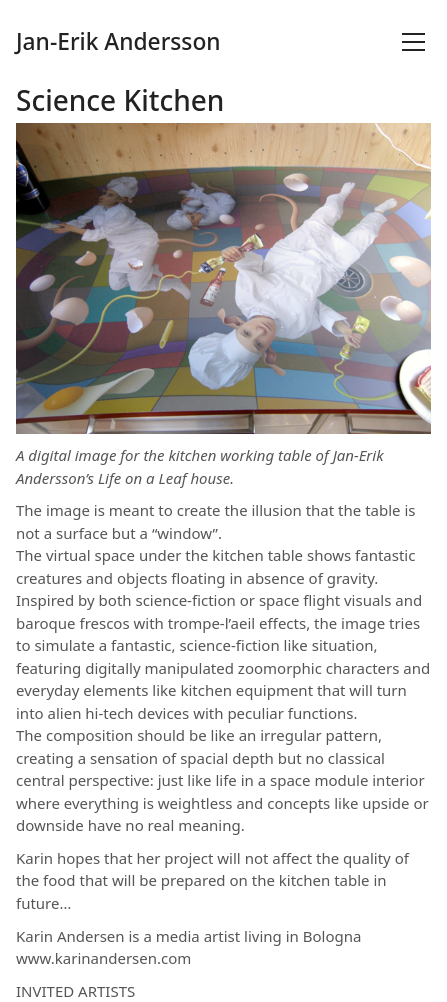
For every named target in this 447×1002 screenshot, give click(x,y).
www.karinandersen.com (103, 958)
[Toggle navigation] (413, 42)
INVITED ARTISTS (75, 991)
